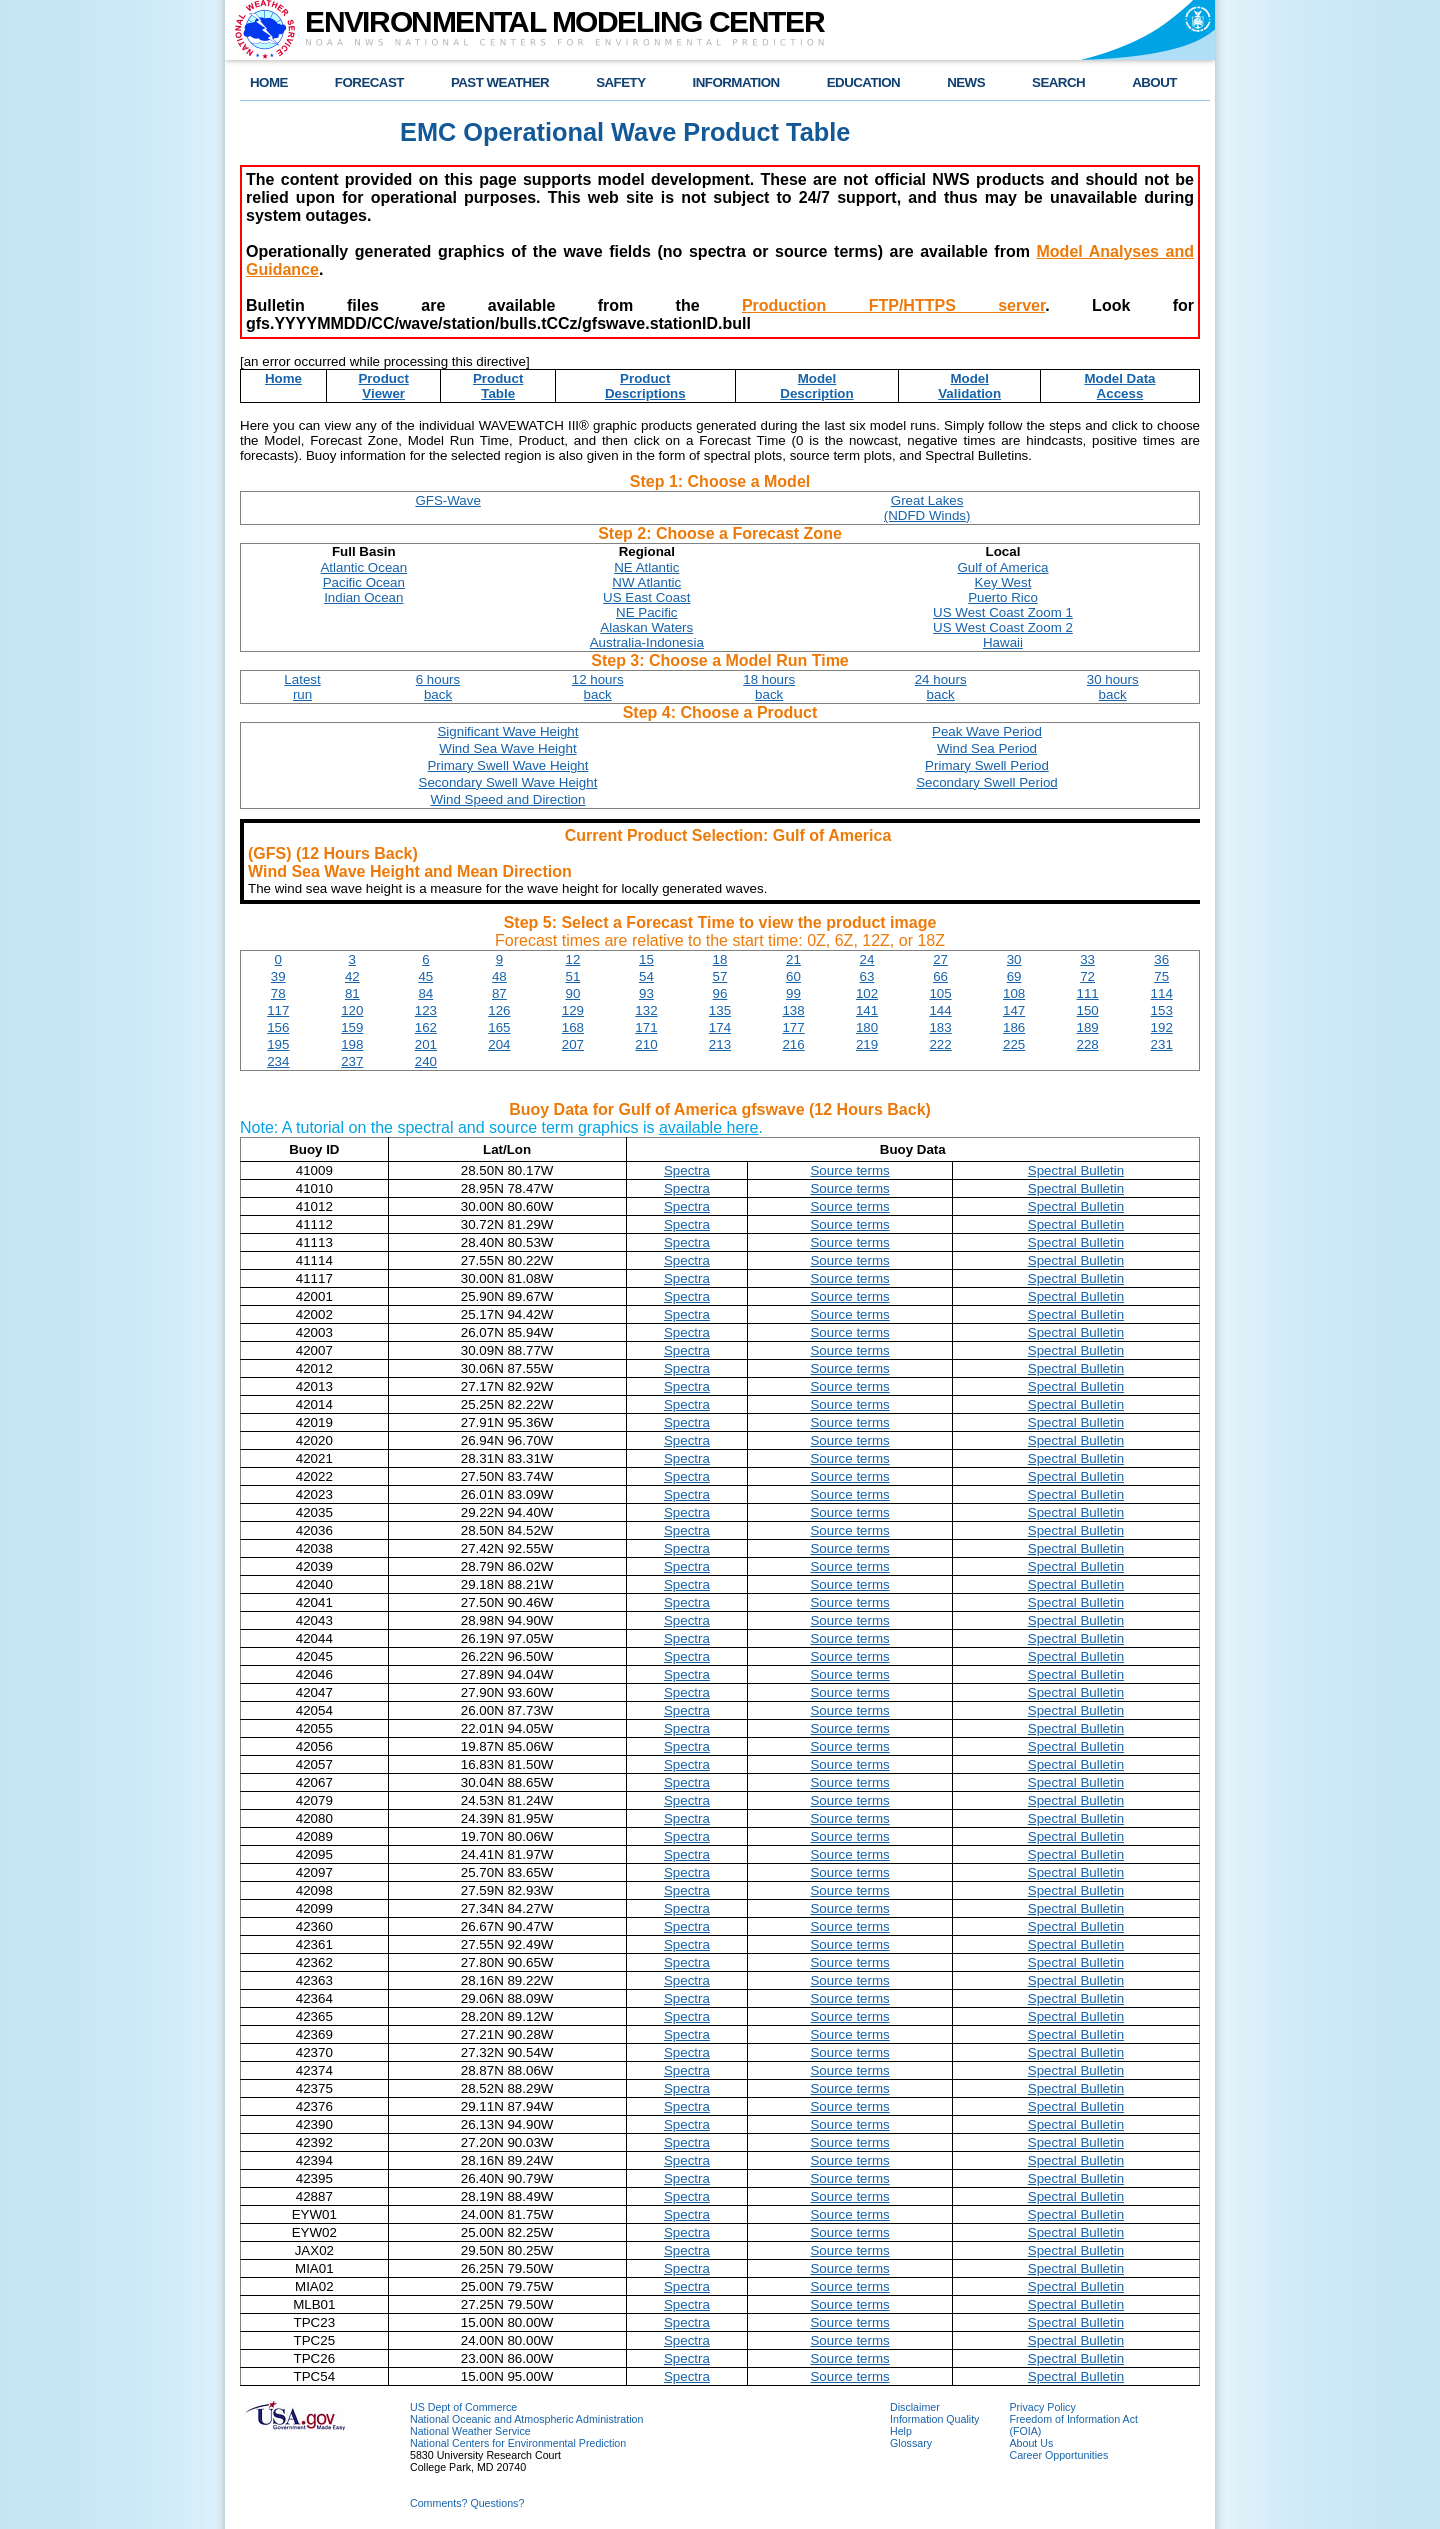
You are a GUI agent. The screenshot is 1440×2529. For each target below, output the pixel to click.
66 (940, 976)
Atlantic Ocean (363, 567)
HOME (269, 82)
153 (1162, 1010)
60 (793, 976)
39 (278, 976)
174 (720, 1027)
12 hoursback (598, 687)
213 (720, 1044)
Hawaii (1003, 642)
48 (499, 976)
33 (1087, 959)
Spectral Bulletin (1076, 1170)
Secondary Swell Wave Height (508, 782)
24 (867, 959)
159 (352, 1027)
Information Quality (934, 2419)
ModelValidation (969, 386)
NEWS (966, 82)
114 (1162, 993)
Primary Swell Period (987, 765)
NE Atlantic (646, 567)
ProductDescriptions (645, 386)
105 (940, 993)
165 (499, 1027)
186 (1014, 1027)
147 (1014, 1010)
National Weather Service (470, 2431)
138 (793, 1010)
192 (1162, 1027)
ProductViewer (383, 386)
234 (278, 1061)
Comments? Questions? (467, 2503)
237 (352, 1061)
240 (426, 1061)
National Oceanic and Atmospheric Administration (526, 2419)
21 (793, 959)
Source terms (849, 1170)
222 (940, 1044)
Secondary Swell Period (987, 782)
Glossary (911, 2443)
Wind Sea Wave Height (507, 748)
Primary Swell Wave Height (507, 765)
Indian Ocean (363, 597)
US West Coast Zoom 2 (1003, 627)
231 (1162, 1044)
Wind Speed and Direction (508, 799)
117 (278, 1010)
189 (1088, 1027)
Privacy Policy (1042, 2407)
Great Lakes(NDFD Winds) (927, 508)
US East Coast (646, 597)
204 (499, 1044)
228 (1088, 1044)
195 (278, 1044)
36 (1161, 959)
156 (278, 1027)
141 (867, 1010)
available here (709, 1127)
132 (646, 1010)
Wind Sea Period (987, 748)
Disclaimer (915, 2407)
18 (720, 959)
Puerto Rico (1003, 597)
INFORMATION (736, 82)
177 (793, 1027)
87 (499, 993)
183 (940, 1027)
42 (352, 976)
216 (793, 1044)
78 (278, 993)
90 (572, 993)
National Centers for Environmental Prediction (518, 2443)
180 (867, 1027)
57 (720, 976)
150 (1088, 1010)
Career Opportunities (1058, 2455)
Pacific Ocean (364, 582)
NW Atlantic (646, 582)
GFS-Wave (447, 500)
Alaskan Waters (646, 627)
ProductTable (498, 386)
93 (646, 993)
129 (573, 1010)
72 (1087, 976)
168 (573, 1027)
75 (1161, 976)
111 (1088, 993)
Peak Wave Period (987, 731)
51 (572, 976)
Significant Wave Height (507, 731)
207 (573, 1044)
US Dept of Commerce (463, 2407)
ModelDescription (816, 386)
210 (646, 1044)
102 (867, 993)
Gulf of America (1002, 567)
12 (572, 959)
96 (720, 993)
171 (646, 1027)
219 (867, 1044)
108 (1014, 993)
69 (1014, 976)
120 (352, 1010)
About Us (1031, 2443)
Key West (1003, 582)
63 (867, 976)
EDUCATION (863, 82)
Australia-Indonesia (647, 642)
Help (901, 2431)
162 (426, 1027)
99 (793, 993)
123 (426, 1010)
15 (646, 959)
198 (352, 1044)
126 (499, 1010)
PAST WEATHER (500, 82)
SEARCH (1058, 82)
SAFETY (620, 82)
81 (352, 993)
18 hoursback (769, 687)
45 (425, 976)
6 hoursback (438, 687)
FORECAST (369, 82)
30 (1014, 959)
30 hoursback (1113, 687)
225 (1014, 1044)
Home (283, 378)
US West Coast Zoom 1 (1003, 612)
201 (426, 1044)
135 (720, 1010)
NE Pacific (646, 612)
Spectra (687, 1170)
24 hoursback (941, 687)
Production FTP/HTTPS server (893, 305)
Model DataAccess (1119, 386)
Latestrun (302, 687)
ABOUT (1154, 82)
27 (940, 959)
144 (940, 1010)
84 (425, 993)
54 (646, 976)
